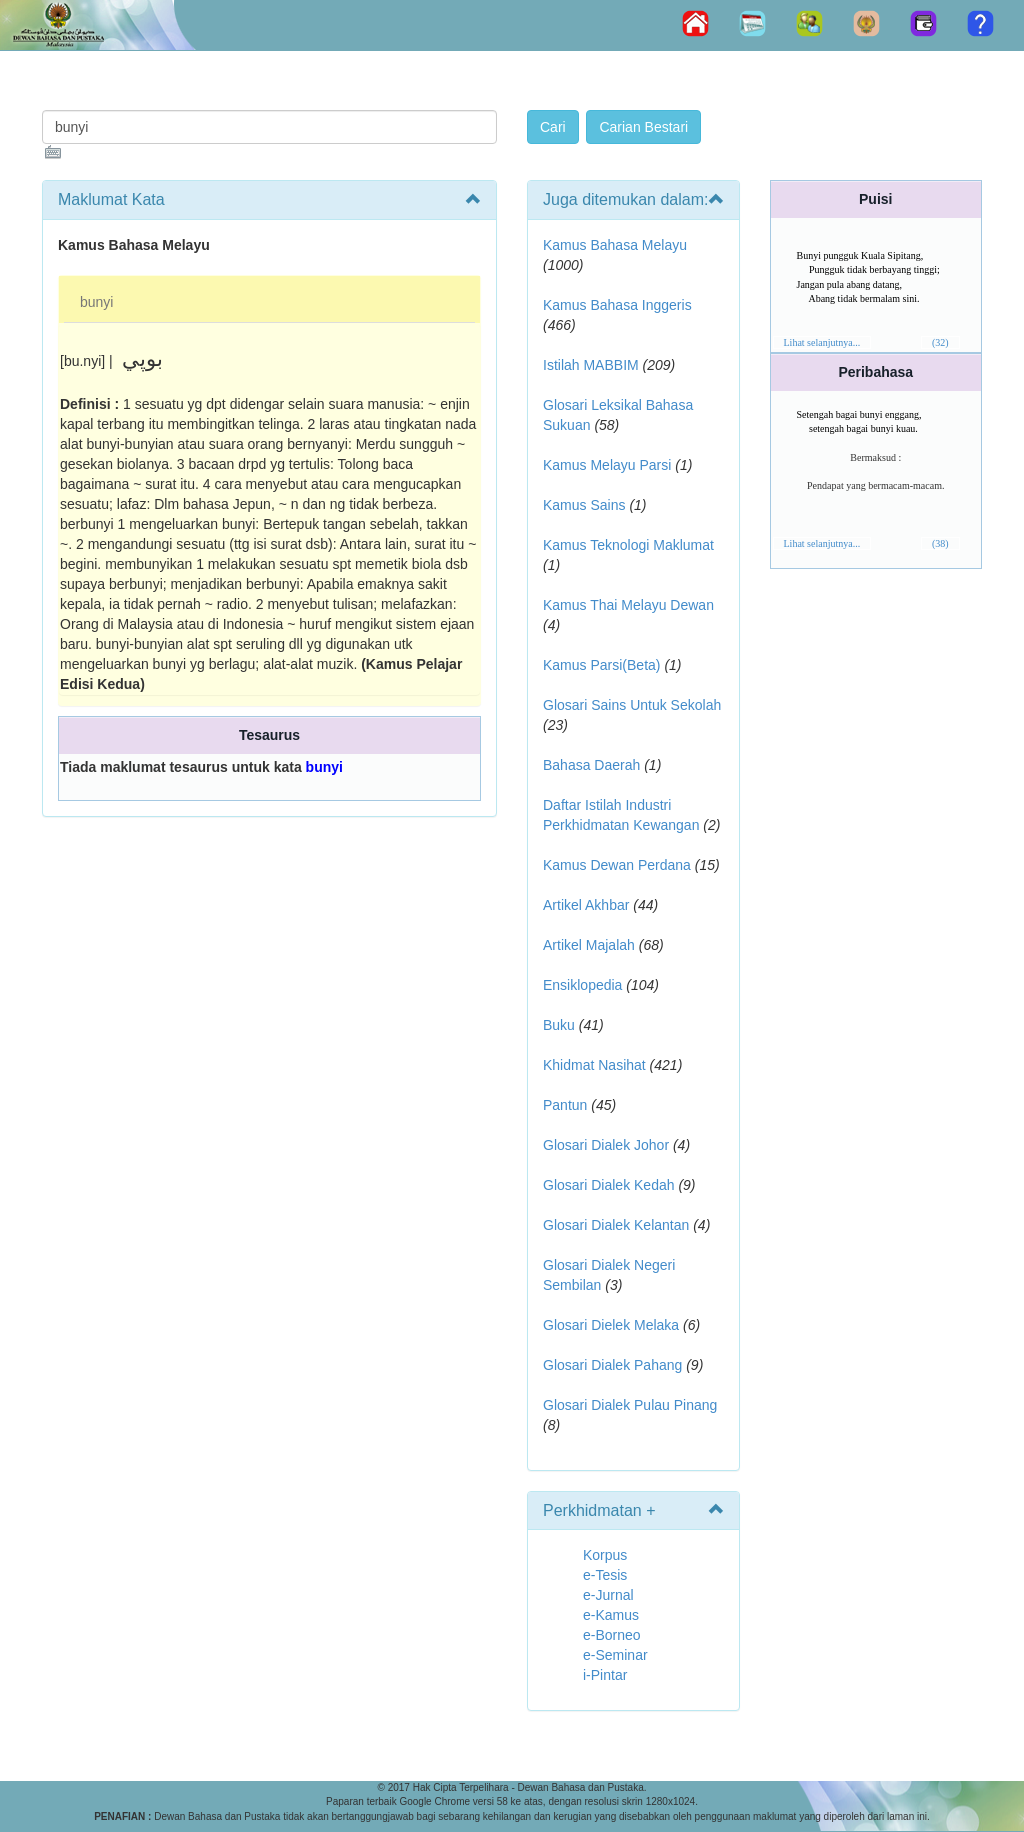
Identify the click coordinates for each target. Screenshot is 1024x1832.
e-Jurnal (608, 1595)
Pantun (565, 1105)
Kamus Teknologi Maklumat (628, 545)
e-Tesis (605, 1575)
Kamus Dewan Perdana (617, 865)
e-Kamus (611, 1615)
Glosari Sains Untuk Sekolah (632, 705)
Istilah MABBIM (591, 365)
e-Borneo (612, 1635)
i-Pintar (605, 1675)
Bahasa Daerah (591, 765)
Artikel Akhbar (586, 905)
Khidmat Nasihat (594, 1065)
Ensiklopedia (582, 985)
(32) (940, 342)
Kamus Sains (584, 505)
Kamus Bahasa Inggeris (617, 305)
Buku (559, 1025)
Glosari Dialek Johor (606, 1145)
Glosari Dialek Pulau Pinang (630, 1405)
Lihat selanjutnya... (822, 342)
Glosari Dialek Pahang (612, 1365)
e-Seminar (615, 1655)
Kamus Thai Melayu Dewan (628, 605)
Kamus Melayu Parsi (607, 465)
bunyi (96, 302)
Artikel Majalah (589, 945)
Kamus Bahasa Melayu (615, 245)
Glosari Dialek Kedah (609, 1185)
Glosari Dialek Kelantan (616, 1225)
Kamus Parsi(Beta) (601, 665)
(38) (940, 543)
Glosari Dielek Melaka (611, 1325)
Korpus (605, 1555)
